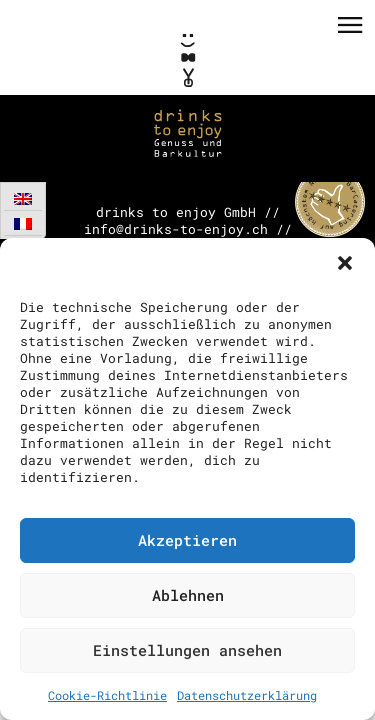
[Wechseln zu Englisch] (23, 198)
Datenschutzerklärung (247, 695)
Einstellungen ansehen (187, 650)
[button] (345, 263)
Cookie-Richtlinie (107, 695)
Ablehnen (188, 595)
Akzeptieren (187, 540)
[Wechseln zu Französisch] (23, 223)
